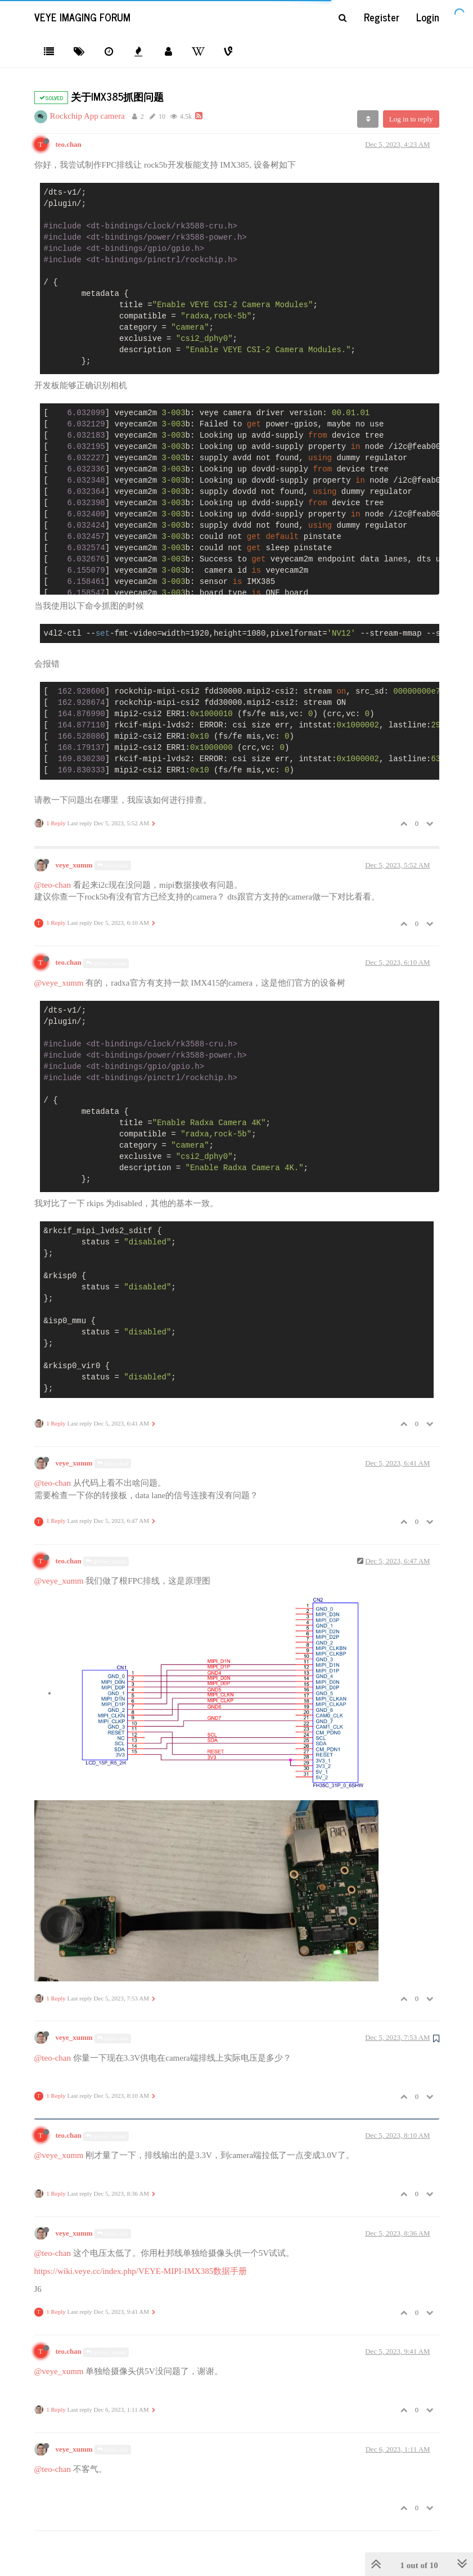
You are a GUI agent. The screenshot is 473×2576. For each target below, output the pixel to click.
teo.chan (69, 145)
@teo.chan (112, 865)
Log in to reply (411, 119)
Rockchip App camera (87, 115)
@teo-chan (52, 884)
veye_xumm (74, 865)
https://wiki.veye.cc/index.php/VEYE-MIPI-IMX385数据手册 (140, 2271)
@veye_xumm (106, 963)
